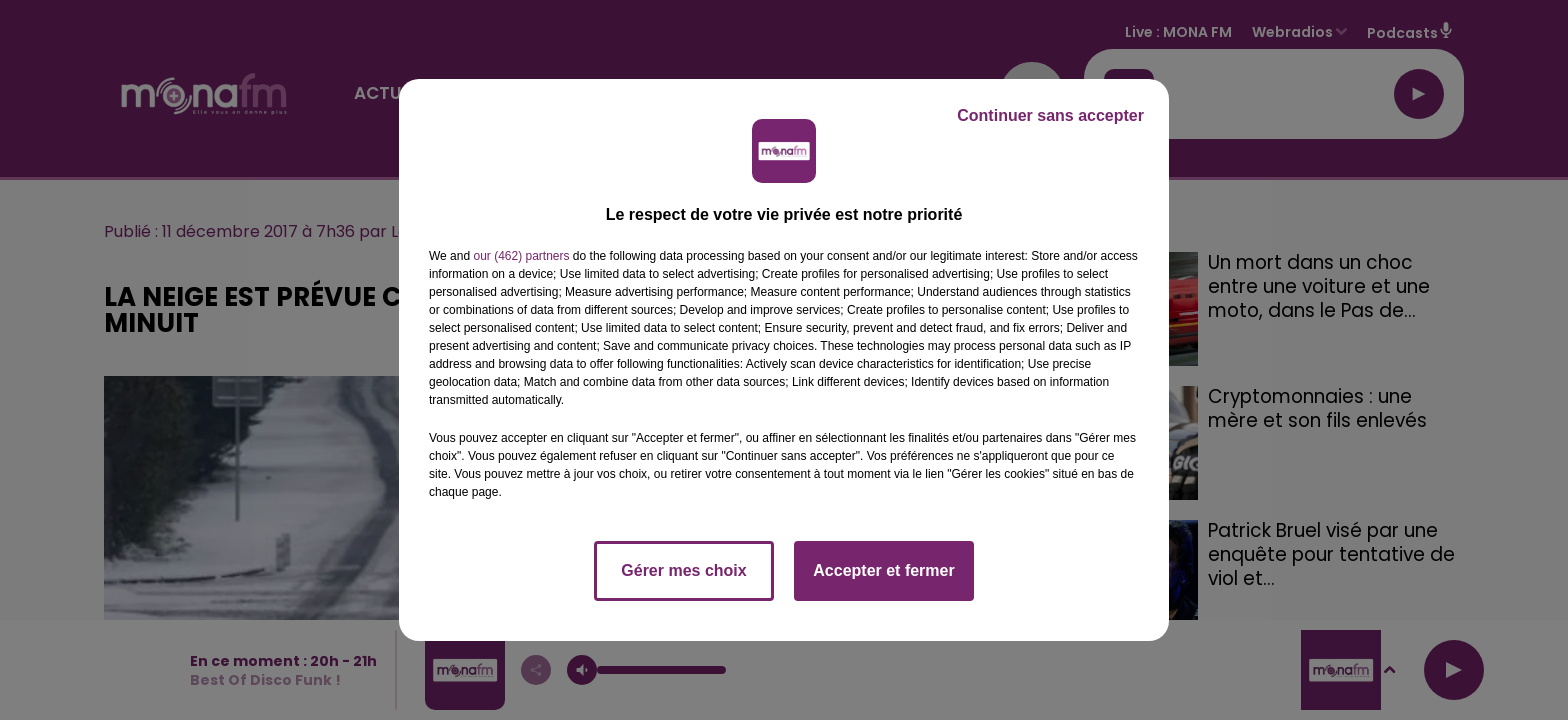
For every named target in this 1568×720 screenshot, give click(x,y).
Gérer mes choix (683, 570)
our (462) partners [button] (521, 256)
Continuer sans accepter (1050, 115)
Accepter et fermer (883, 570)
